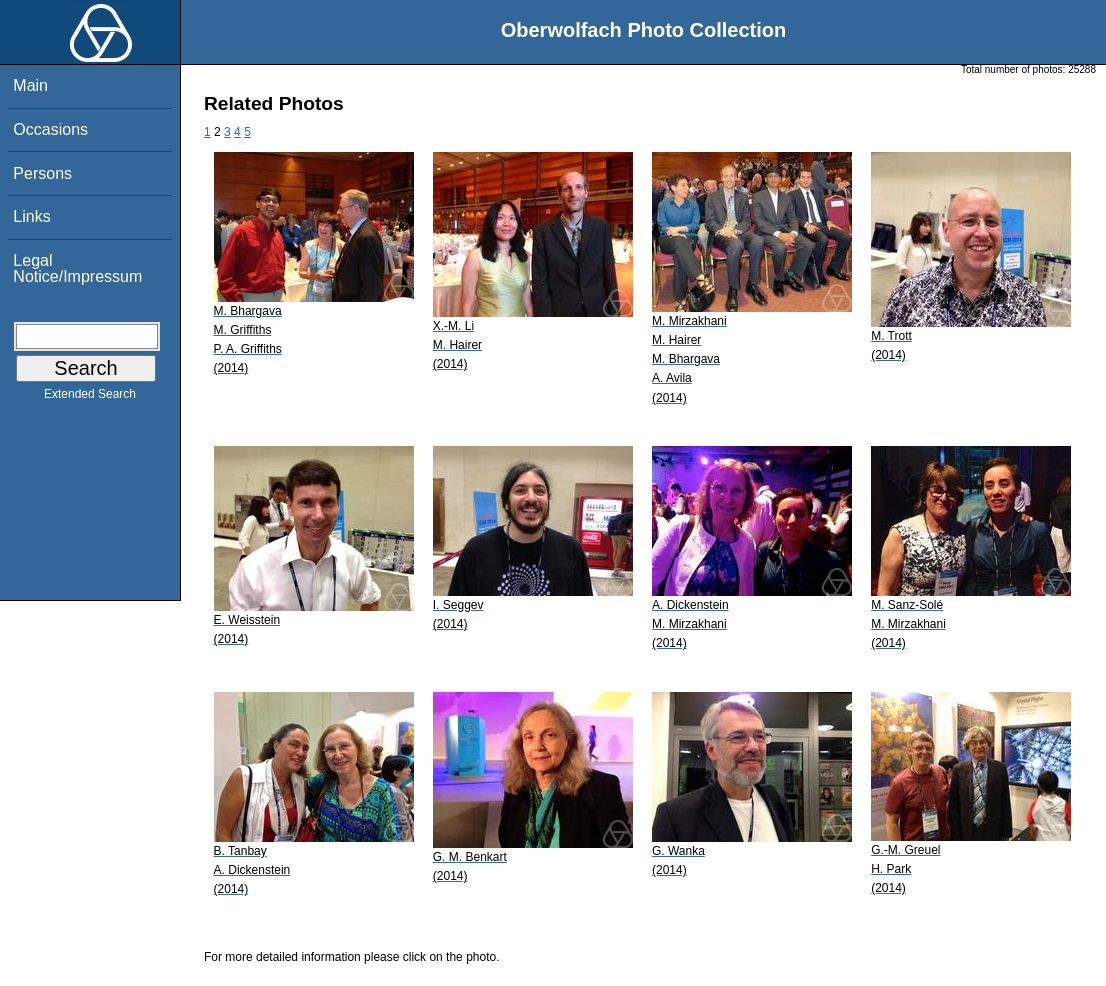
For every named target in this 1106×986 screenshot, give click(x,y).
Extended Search (90, 398)
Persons (42, 173)
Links (31, 216)
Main (30, 85)
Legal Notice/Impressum (77, 268)
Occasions (50, 129)
